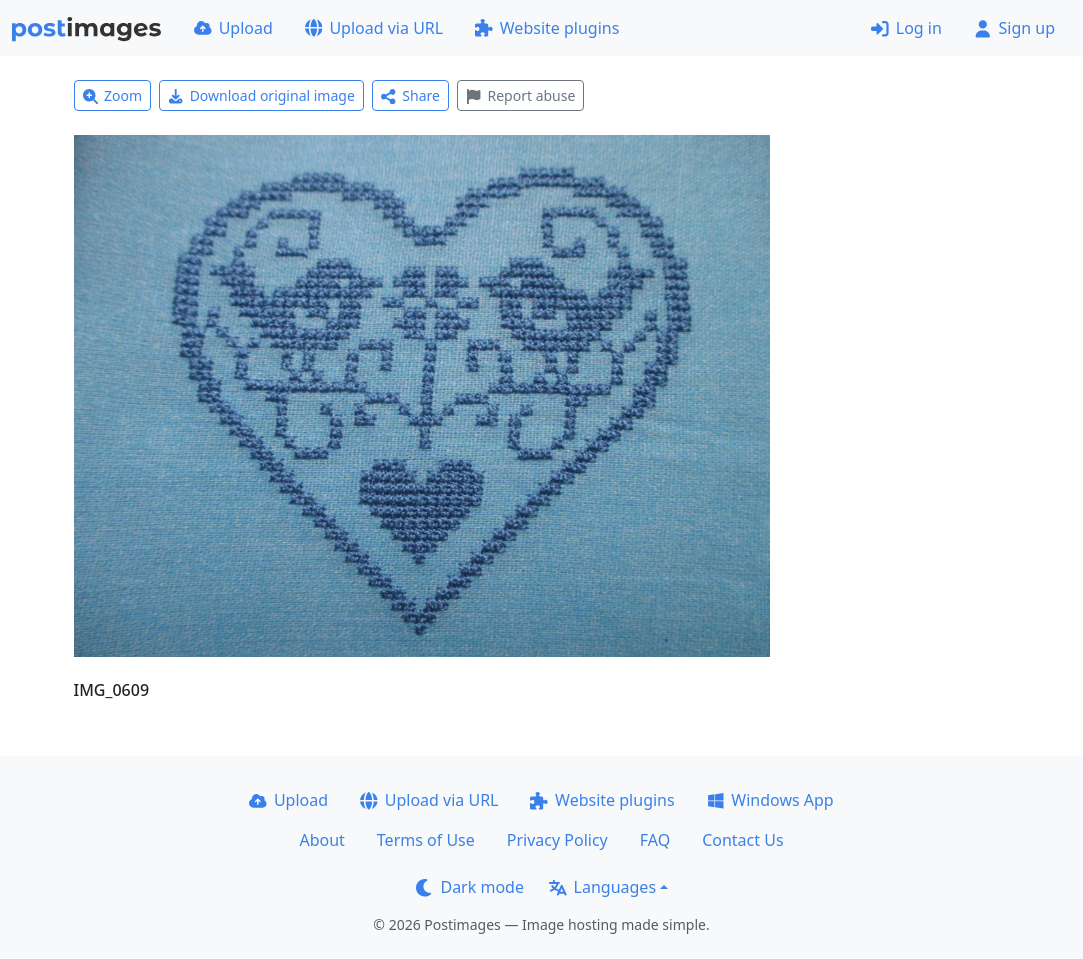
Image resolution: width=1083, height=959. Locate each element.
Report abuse (520, 95)
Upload (233, 28)
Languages (602, 887)
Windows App (770, 800)
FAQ (655, 840)
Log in (906, 28)
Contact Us (742, 840)
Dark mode (470, 887)
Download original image (261, 95)
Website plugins (547, 28)
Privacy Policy (557, 840)
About (321, 840)
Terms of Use (426, 840)
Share (410, 95)
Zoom (113, 95)
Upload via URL (374, 28)
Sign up (1014, 28)
